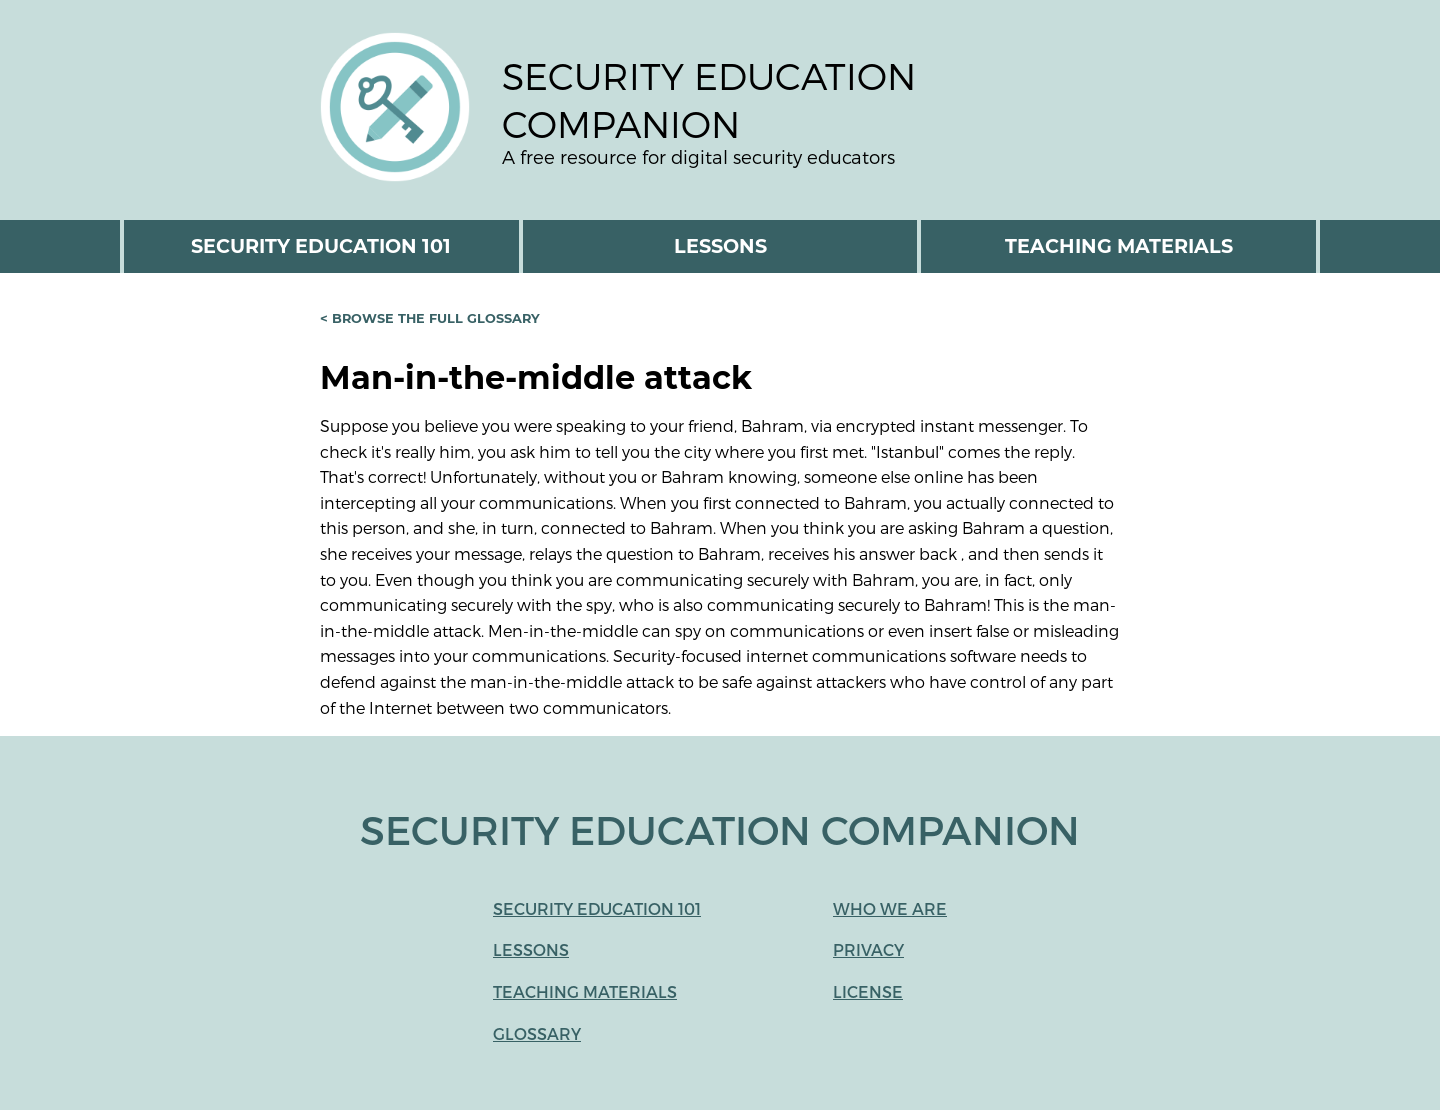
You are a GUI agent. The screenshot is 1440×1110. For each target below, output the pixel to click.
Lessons (720, 246)
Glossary (537, 1033)
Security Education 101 (321, 246)
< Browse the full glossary (430, 317)
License (868, 991)
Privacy (868, 949)
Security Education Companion (709, 99)
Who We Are (890, 908)
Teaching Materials (1119, 246)
